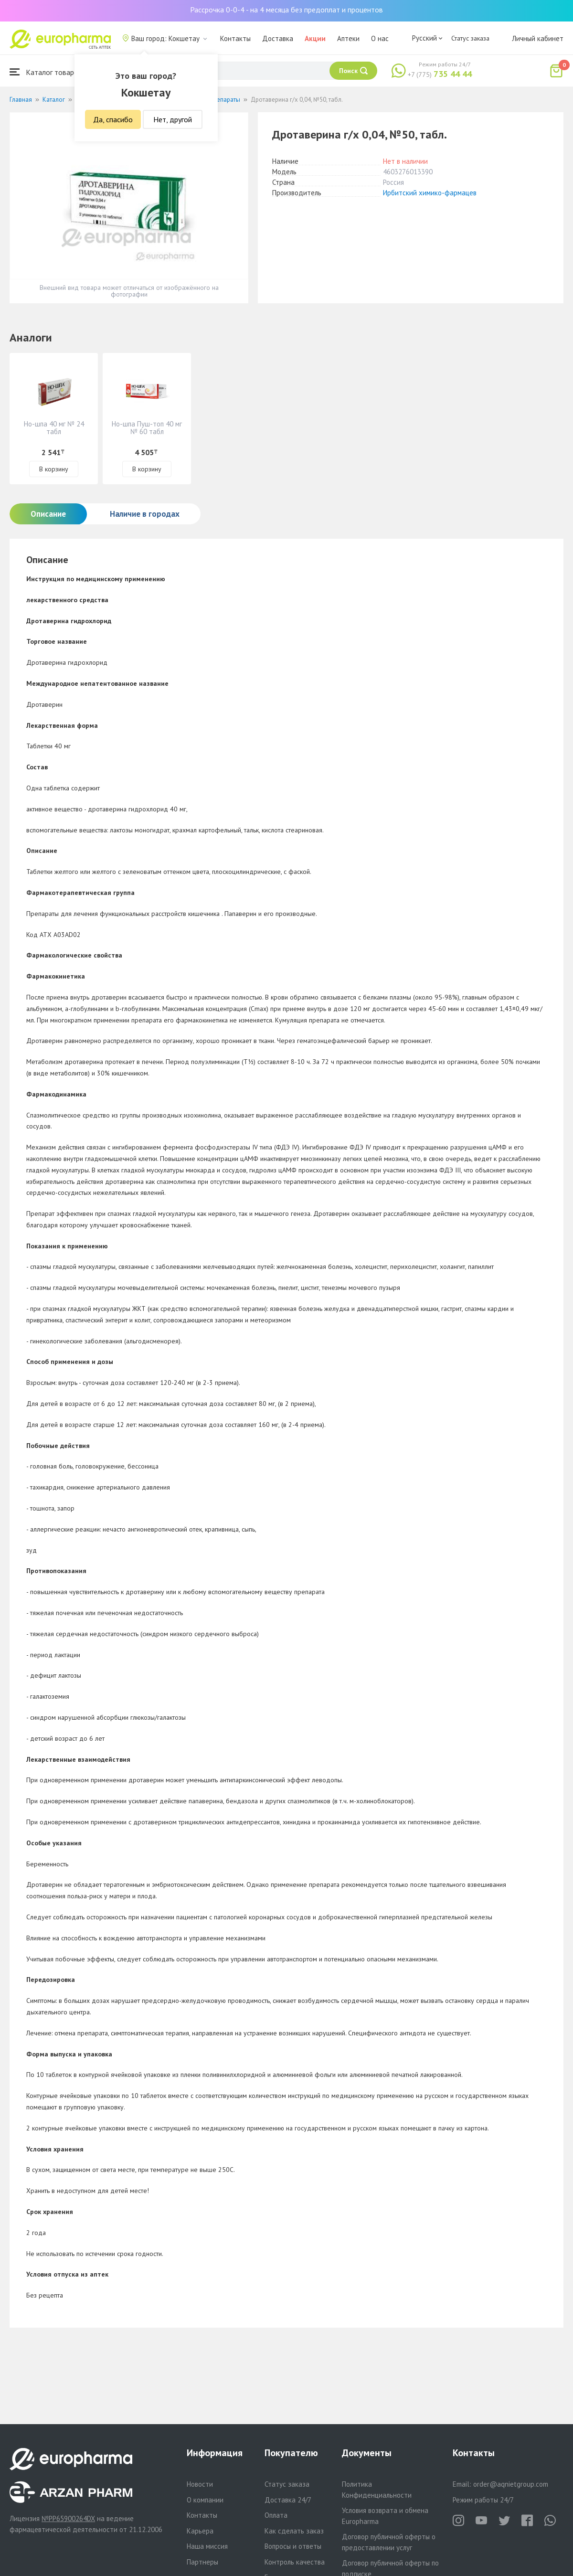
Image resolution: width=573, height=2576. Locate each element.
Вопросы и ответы (293, 2546)
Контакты (235, 38)
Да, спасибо (113, 119)
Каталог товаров (46, 72)
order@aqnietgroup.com (510, 2484)
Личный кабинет (537, 38)
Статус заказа (470, 38)
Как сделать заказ (294, 2530)
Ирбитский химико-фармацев (430, 192)
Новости (200, 2484)
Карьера (200, 2530)
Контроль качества (295, 2561)
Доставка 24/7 (288, 2499)
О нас (380, 38)
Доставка (277, 38)
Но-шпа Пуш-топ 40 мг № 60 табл (147, 427)
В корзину (53, 469)
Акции (315, 38)
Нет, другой (172, 119)
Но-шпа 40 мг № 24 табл (54, 427)
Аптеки (348, 38)
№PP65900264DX (68, 2518)
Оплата (276, 2515)
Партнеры (202, 2561)
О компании (205, 2499)
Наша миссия (207, 2546)
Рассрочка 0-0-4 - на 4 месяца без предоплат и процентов (286, 9)
